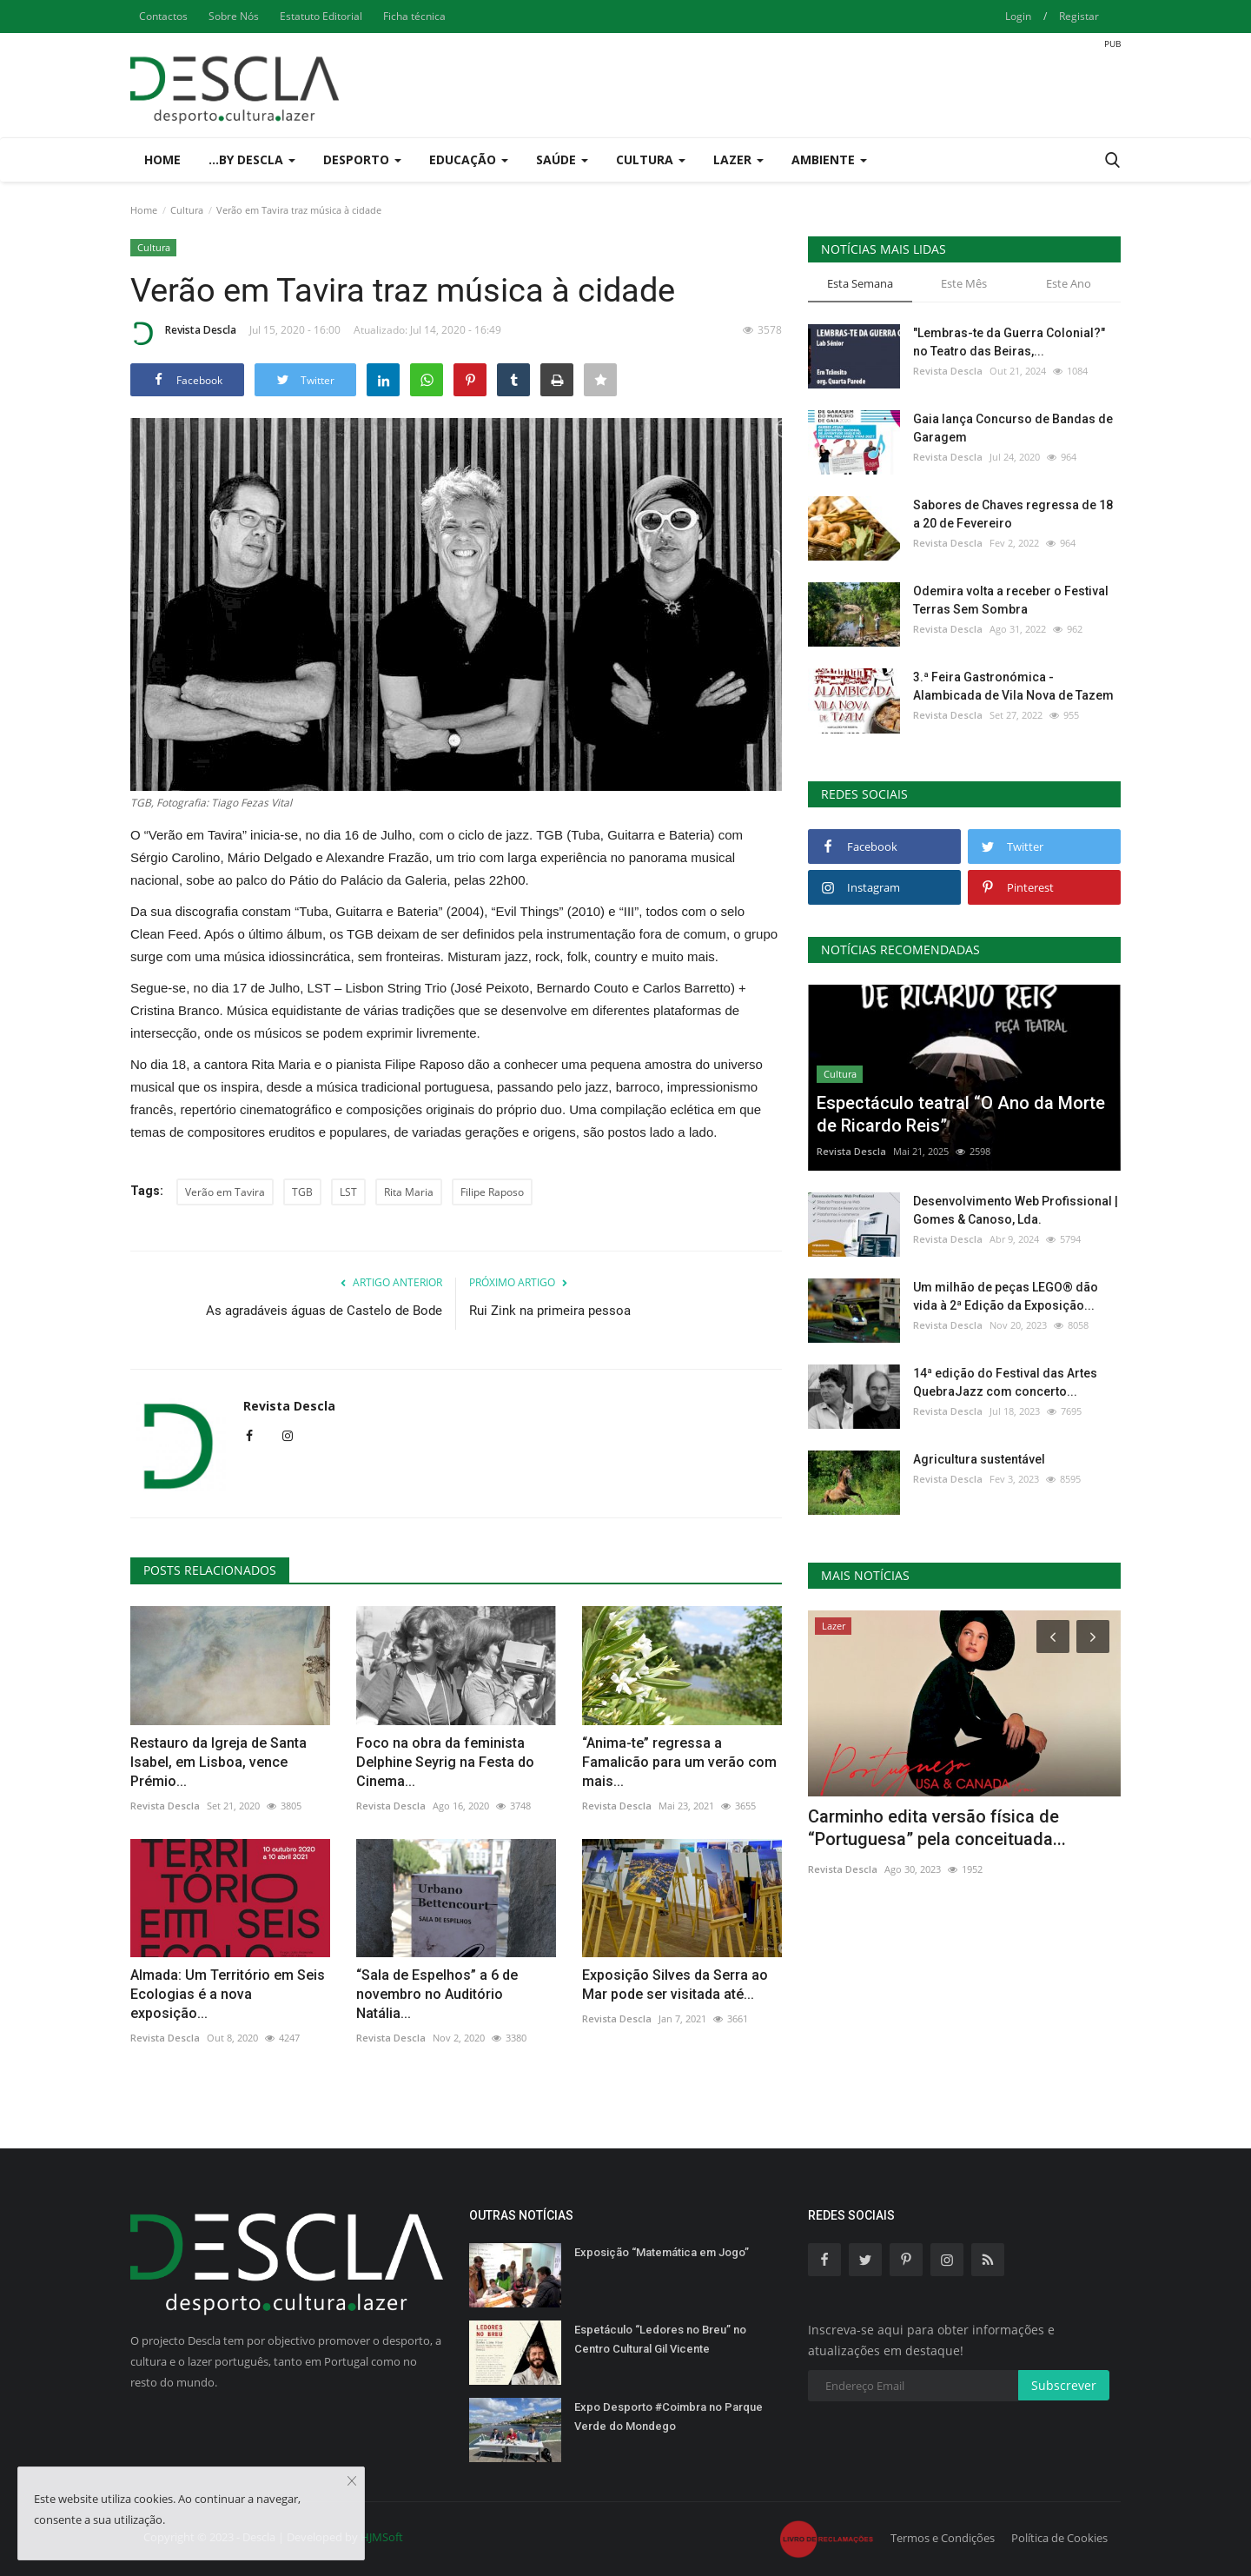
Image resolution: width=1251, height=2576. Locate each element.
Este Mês (964, 283)
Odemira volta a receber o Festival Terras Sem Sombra (1011, 600)
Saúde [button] (562, 159)
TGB (302, 1192)
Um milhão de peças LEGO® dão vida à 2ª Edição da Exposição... (1005, 1296)
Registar (1079, 16)
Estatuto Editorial (321, 16)
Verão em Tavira (225, 1192)
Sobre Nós (233, 16)
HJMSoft (382, 2537)
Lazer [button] (738, 159)
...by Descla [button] (251, 159)
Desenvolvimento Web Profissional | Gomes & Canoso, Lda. (1015, 1210)
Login (1018, 16)
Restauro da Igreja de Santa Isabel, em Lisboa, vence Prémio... (218, 1762)
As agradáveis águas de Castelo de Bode (324, 1310)
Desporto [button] (362, 159)
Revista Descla (183, 333)
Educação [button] (468, 159)
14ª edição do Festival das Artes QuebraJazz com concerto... (1005, 1382)
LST (348, 1192)
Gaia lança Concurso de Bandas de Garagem (1013, 428)
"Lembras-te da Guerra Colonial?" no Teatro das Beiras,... (1009, 342)
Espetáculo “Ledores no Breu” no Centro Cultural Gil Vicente (660, 2339)
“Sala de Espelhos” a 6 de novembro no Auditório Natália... (437, 1994)
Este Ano (1068, 283)
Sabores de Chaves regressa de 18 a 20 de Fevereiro (1013, 514)
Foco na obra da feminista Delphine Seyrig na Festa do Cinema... (445, 1762)
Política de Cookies (1059, 2538)
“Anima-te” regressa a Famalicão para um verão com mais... (679, 1762)
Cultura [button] (650, 159)
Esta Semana (860, 283)
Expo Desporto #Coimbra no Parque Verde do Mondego (668, 2416)
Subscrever (1063, 2385)
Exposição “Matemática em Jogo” (661, 2252)
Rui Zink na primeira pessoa (550, 1310)
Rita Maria (409, 1192)
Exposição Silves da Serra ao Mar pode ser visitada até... (675, 1984)
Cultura (186, 209)
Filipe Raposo (492, 1192)
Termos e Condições (942, 2538)
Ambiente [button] (829, 159)
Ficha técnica (414, 16)
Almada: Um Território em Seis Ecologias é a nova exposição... (227, 1994)
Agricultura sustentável (979, 1459)
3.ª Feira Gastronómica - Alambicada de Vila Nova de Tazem (1013, 686)
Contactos (163, 16)
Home (162, 159)
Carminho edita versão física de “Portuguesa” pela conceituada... (937, 1827)
